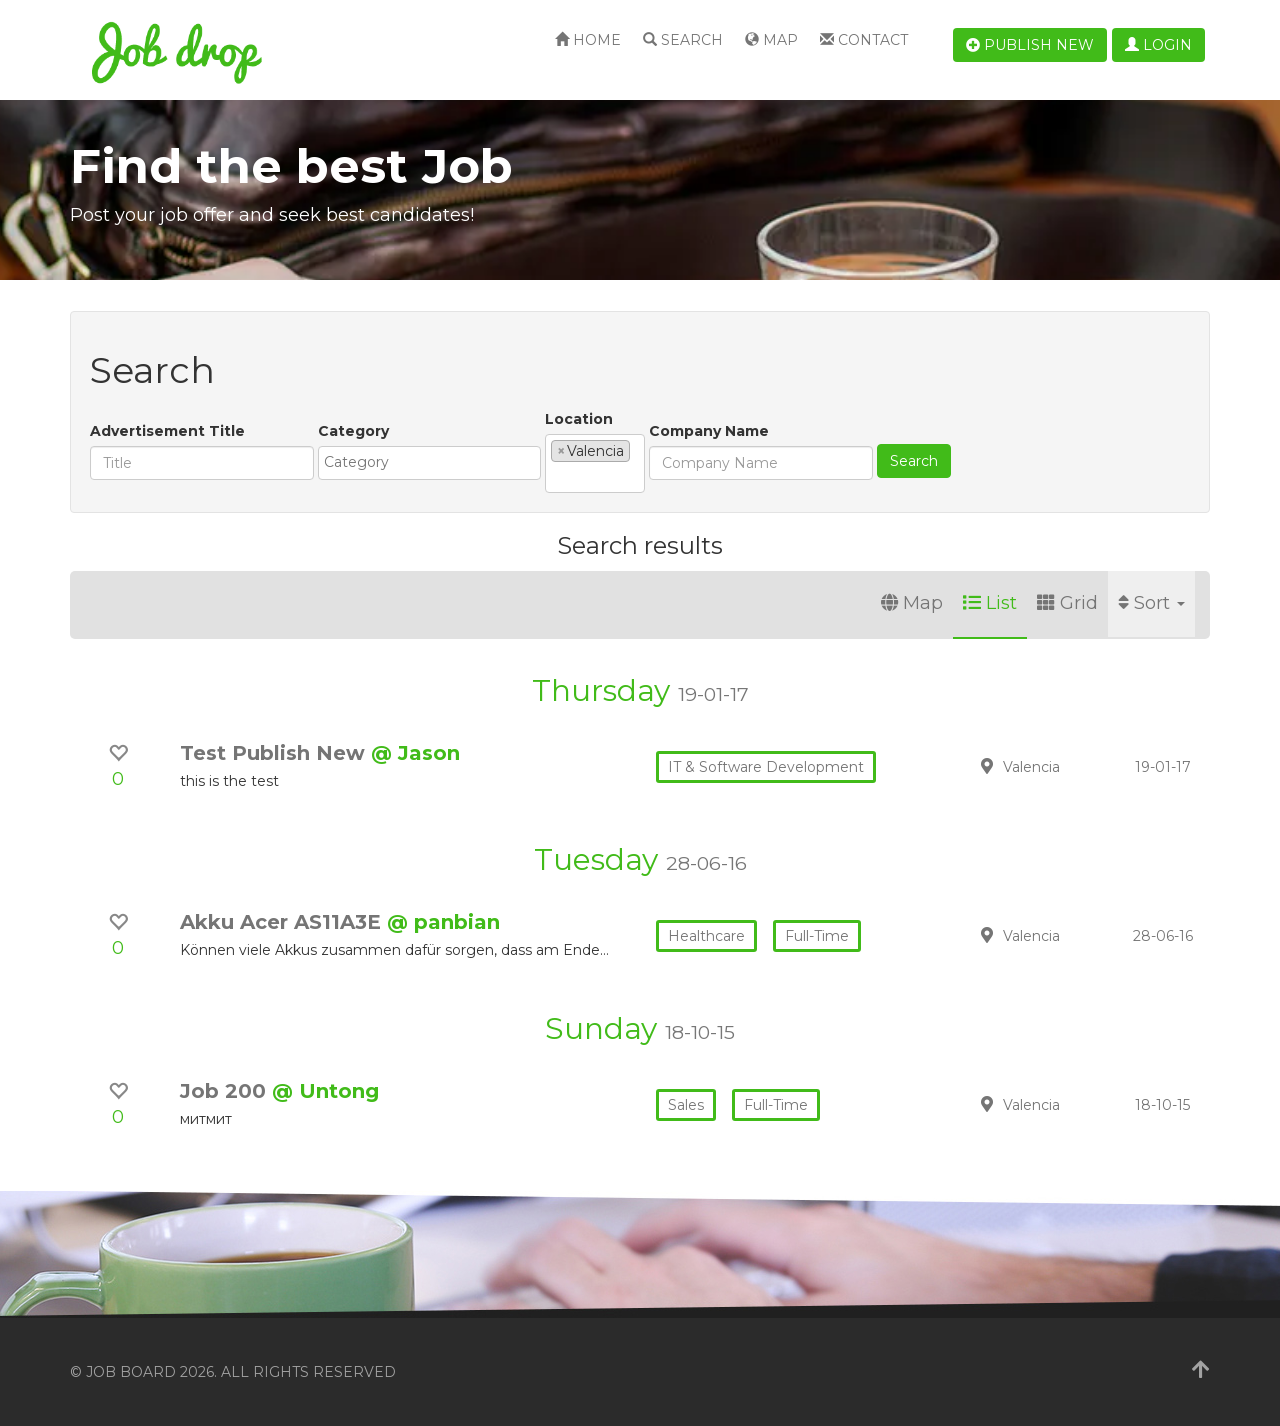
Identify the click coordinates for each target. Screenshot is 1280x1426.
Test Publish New (275, 753)
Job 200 (226, 1091)
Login (1158, 45)
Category (353, 431)
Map (771, 40)
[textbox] (434, 462)
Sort (1151, 603)
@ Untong (325, 1091)
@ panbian (443, 922)
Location (579, 419)
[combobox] (429, 463)
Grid (1067, 603)
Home (588, 40)
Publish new (1030, 45)
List (990, 603)
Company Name (709, 431)
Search (683, 40)
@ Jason (415, 753)
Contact (864, 40)
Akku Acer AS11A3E (283, 922)
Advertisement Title (167, 431)
